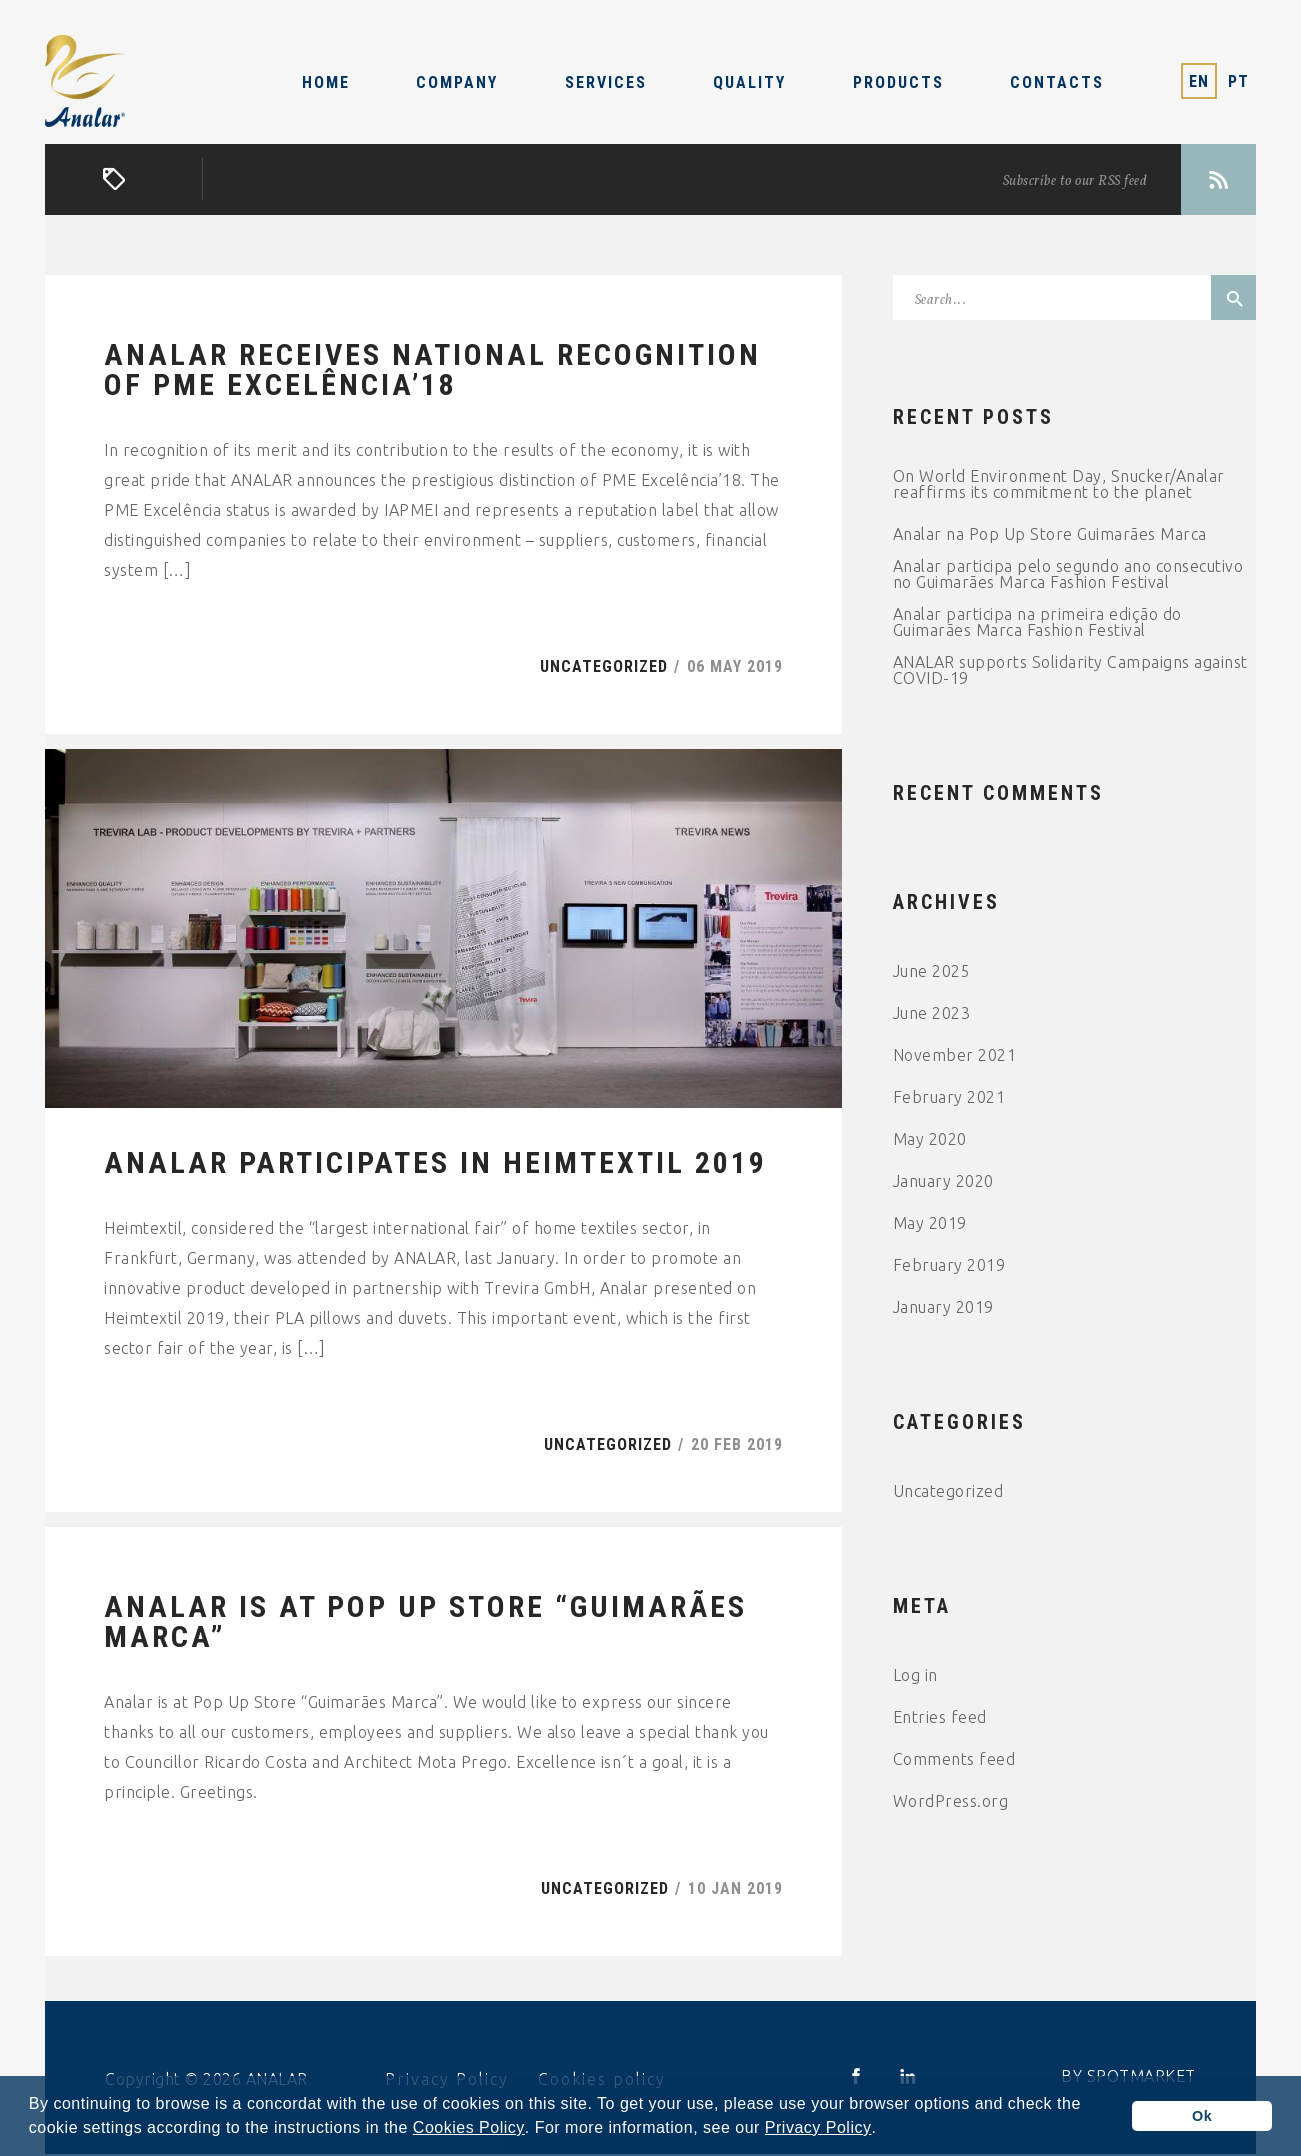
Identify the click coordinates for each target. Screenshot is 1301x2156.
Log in (915, 1676)
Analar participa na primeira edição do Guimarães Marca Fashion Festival (1037, 623)
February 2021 (949, 1098)
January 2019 (943, 1308)
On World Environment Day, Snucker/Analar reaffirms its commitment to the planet (1059, 485)
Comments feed (954, 1760)
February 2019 (949, 1266)
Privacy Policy (818, 2128)
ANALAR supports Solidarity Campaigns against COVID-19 (1070, 671)
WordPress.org (951, 1802)
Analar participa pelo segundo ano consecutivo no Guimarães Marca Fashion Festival (1068, 575)
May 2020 (930, 1140)
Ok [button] (1202, 2116)
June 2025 (932, 972)
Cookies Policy (469, 2128)
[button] (884, 2130)
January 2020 (943, 1182)
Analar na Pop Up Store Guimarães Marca (1050, 535)
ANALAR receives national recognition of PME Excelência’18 (432, 371)
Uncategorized (604, 667)
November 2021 (955, 1056)
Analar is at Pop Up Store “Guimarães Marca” (425, 1624)
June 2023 (932, 1014)
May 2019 (930, 1224)
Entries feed (940, 1718)
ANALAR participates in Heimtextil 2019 (435, 1165)
